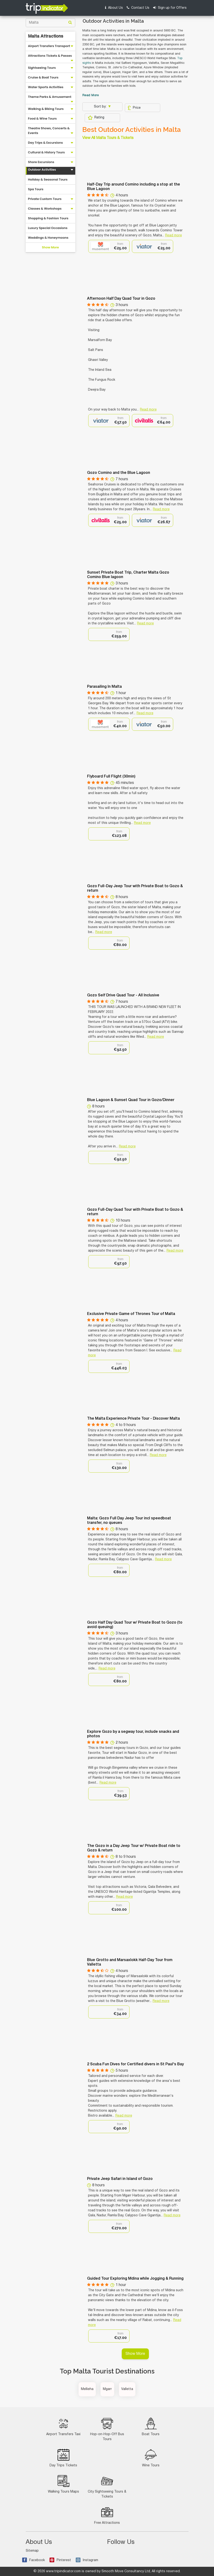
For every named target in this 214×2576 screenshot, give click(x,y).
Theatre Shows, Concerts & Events (49, 130)
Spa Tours (35, 189)
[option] (109, 246)
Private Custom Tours (45, 199)
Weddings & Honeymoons (48, 237)
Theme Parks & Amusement (49, 97)
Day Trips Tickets (63, 2458)
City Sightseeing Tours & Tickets (107, 2486)
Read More (90, 95)
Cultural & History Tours (46, 152)
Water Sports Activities (45, 87)
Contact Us (138, 7)
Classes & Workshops (45, 208)
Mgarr (107, 2389)
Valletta (127, 2389)
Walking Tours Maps (63, 2484)
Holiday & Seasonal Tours (48, 179)
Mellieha (87, 2389)
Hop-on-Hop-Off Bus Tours (107, 2429)
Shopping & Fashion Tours (48, 218)
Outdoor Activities (42, 169)
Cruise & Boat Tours (43, 77)
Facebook (33, 2560)
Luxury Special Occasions (47, 228)
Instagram (87, 2560)
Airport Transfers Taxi (63, 2427)
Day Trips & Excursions (45, 142)
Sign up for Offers (170, 7)
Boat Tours (150, 2427)
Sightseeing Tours (42, 67)
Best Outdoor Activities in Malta (131, 130)
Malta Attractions (45, 36)
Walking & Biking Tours (46, 109)
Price (134, 107)
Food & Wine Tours (42, 118)
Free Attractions (107, 2515)
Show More (50, 247)
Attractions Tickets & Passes (50, 55)
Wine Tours (150, 2458)
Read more (173, 235)
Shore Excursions (41, 162)
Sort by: (100, 106)
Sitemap (32, 2550)
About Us (114, 7)
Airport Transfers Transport (49, 46)
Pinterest (60, 2560)
